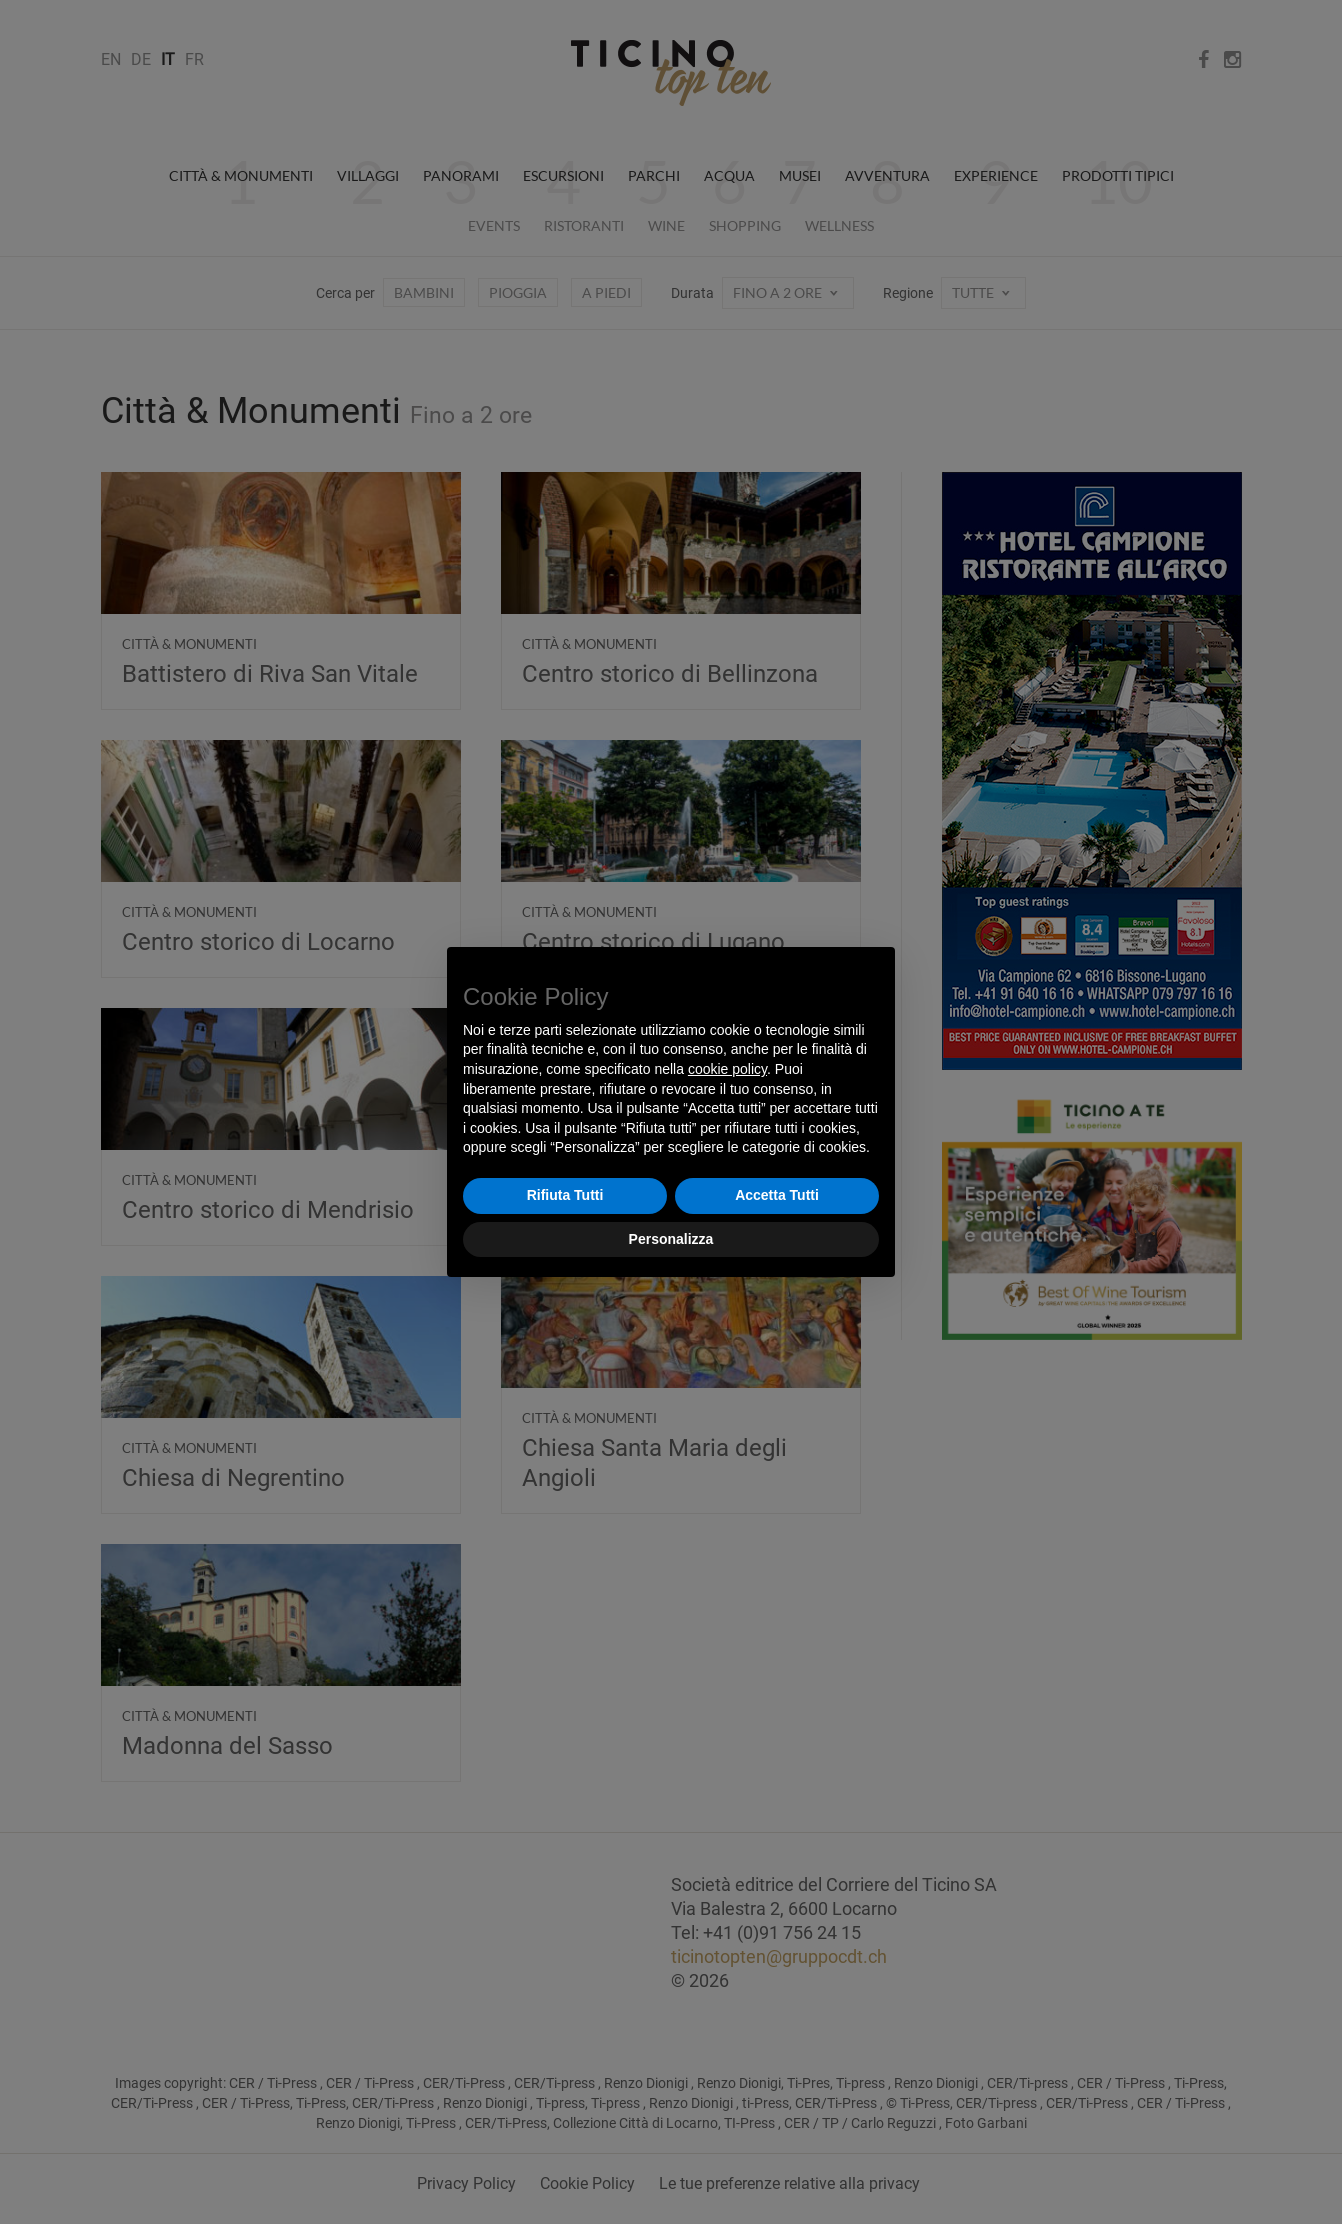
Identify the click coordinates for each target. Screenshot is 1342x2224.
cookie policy (727, 1069)
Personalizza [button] (671, 1239)
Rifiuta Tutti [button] (565, 1195)
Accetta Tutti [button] (777, 1195)
